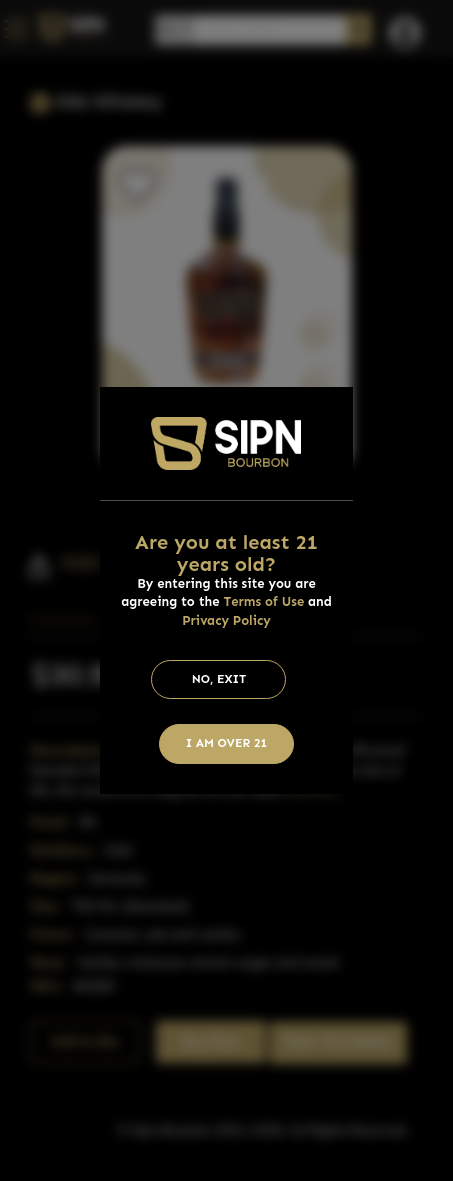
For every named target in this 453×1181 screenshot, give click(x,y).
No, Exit (219, 679)
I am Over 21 (227, 743)
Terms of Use (263, 601)
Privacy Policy (226, 620)
